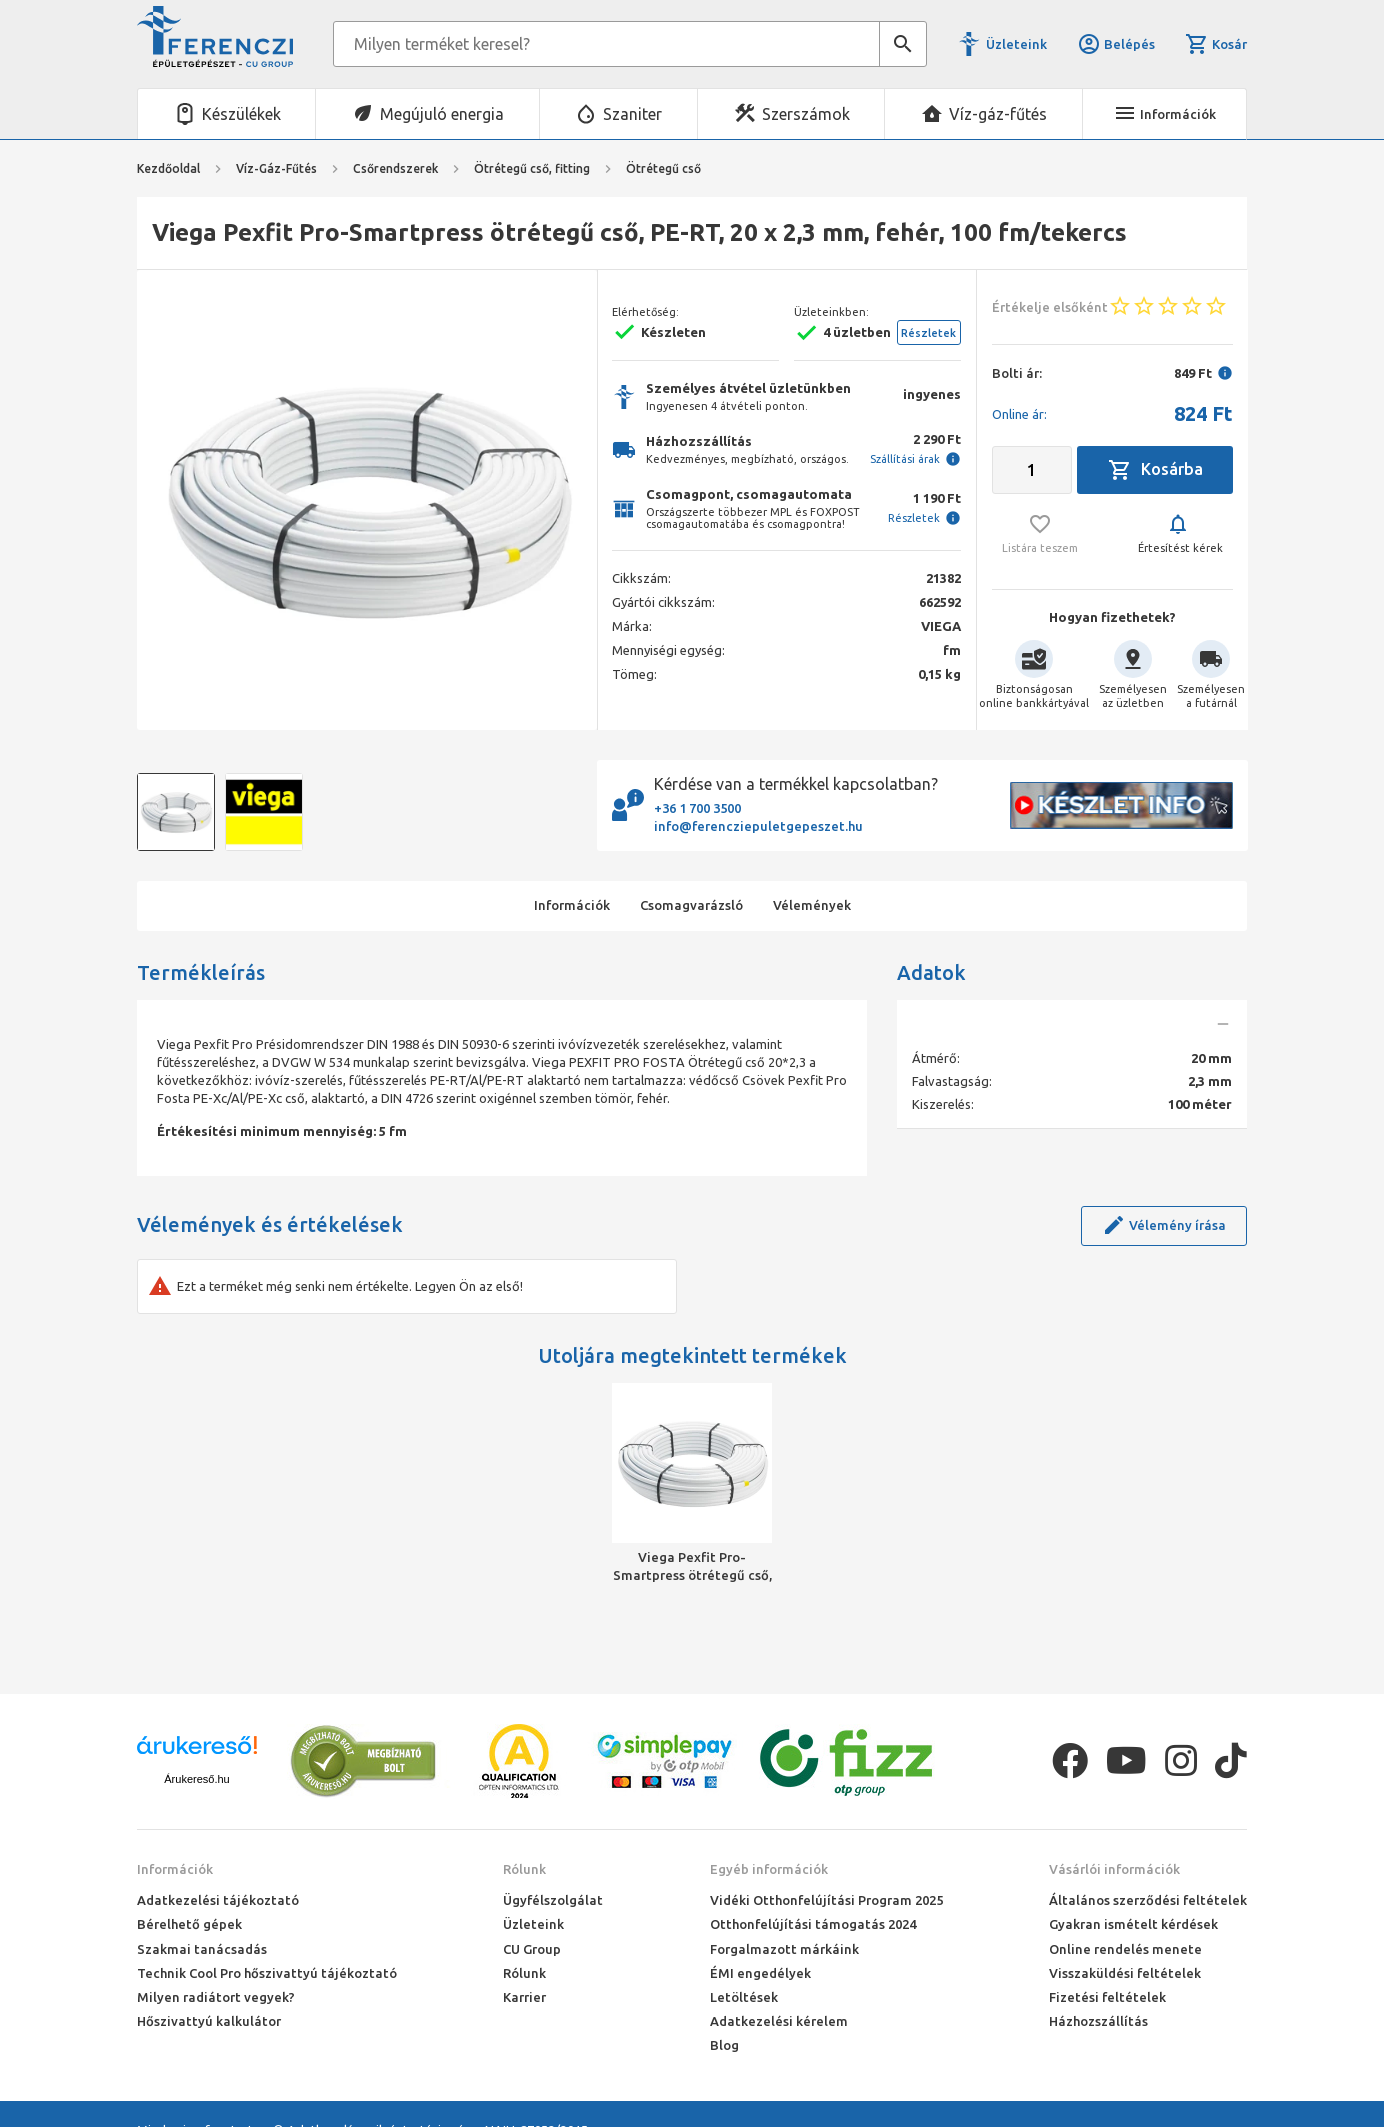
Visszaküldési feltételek (1125, 1973)
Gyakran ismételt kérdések (1133, 1924)
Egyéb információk (769, 1869)
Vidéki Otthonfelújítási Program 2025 (826, 1900)
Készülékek (241, 114)
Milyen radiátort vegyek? (216, 1997)
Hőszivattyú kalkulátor (209, 2021)
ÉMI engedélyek (760, 1973)
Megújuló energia (442, 114)
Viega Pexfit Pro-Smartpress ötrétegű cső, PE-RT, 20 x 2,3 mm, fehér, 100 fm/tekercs (692, 1567)
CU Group (532, 1949)
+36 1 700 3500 (697, 808)
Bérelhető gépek (189, 1924)
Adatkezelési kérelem (779, 2021)
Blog (724, 2045)
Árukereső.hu (196, 1779)
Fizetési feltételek (1107, 1997)
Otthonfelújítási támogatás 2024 (813, 1924)
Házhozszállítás (1098, 2021)
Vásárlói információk (1114, 1869)
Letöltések (744, 1997)
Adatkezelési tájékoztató (218, 1900)
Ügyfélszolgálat (553, 1900)
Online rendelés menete (1125, 1949)
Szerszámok (806, 114)
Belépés (1116, 44)
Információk (175, 1869)
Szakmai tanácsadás (202, 1949)
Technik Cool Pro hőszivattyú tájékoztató (267, 1973)
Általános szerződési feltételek (1148, 1900)
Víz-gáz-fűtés (998, 114)
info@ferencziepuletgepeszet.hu (758, 826)
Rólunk (524, 1869)
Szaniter (632, 114)
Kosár (1216, 44)
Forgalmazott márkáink (784, 1949)
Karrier (524, 1997)
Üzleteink (1016, 44)
